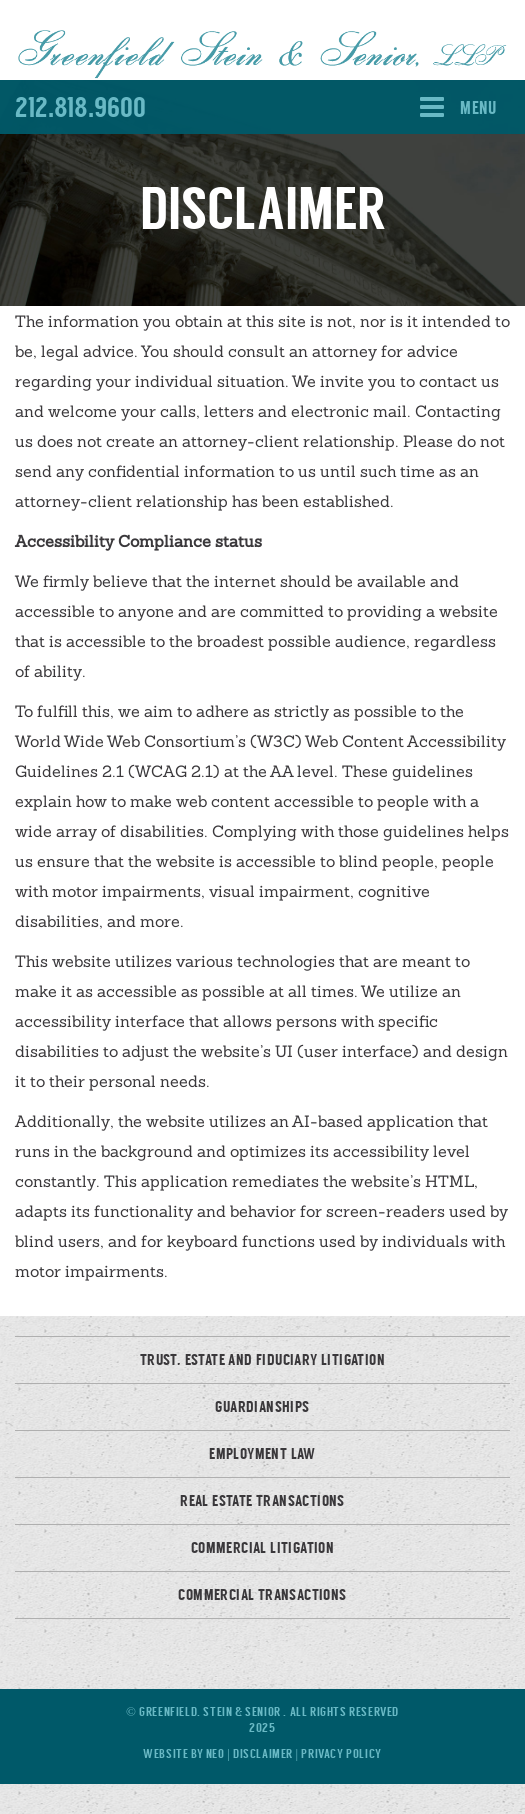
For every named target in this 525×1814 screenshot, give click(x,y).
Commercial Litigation (262, 1548)
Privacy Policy (341, 1753)
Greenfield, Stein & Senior (211, 1711)
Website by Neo (183, 1753)
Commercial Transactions (262, 1595)
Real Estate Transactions (262, 1501)
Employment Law (262, 1454)
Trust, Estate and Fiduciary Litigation (262, 1360)
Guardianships (262, 1407)
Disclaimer (264, 1753)
